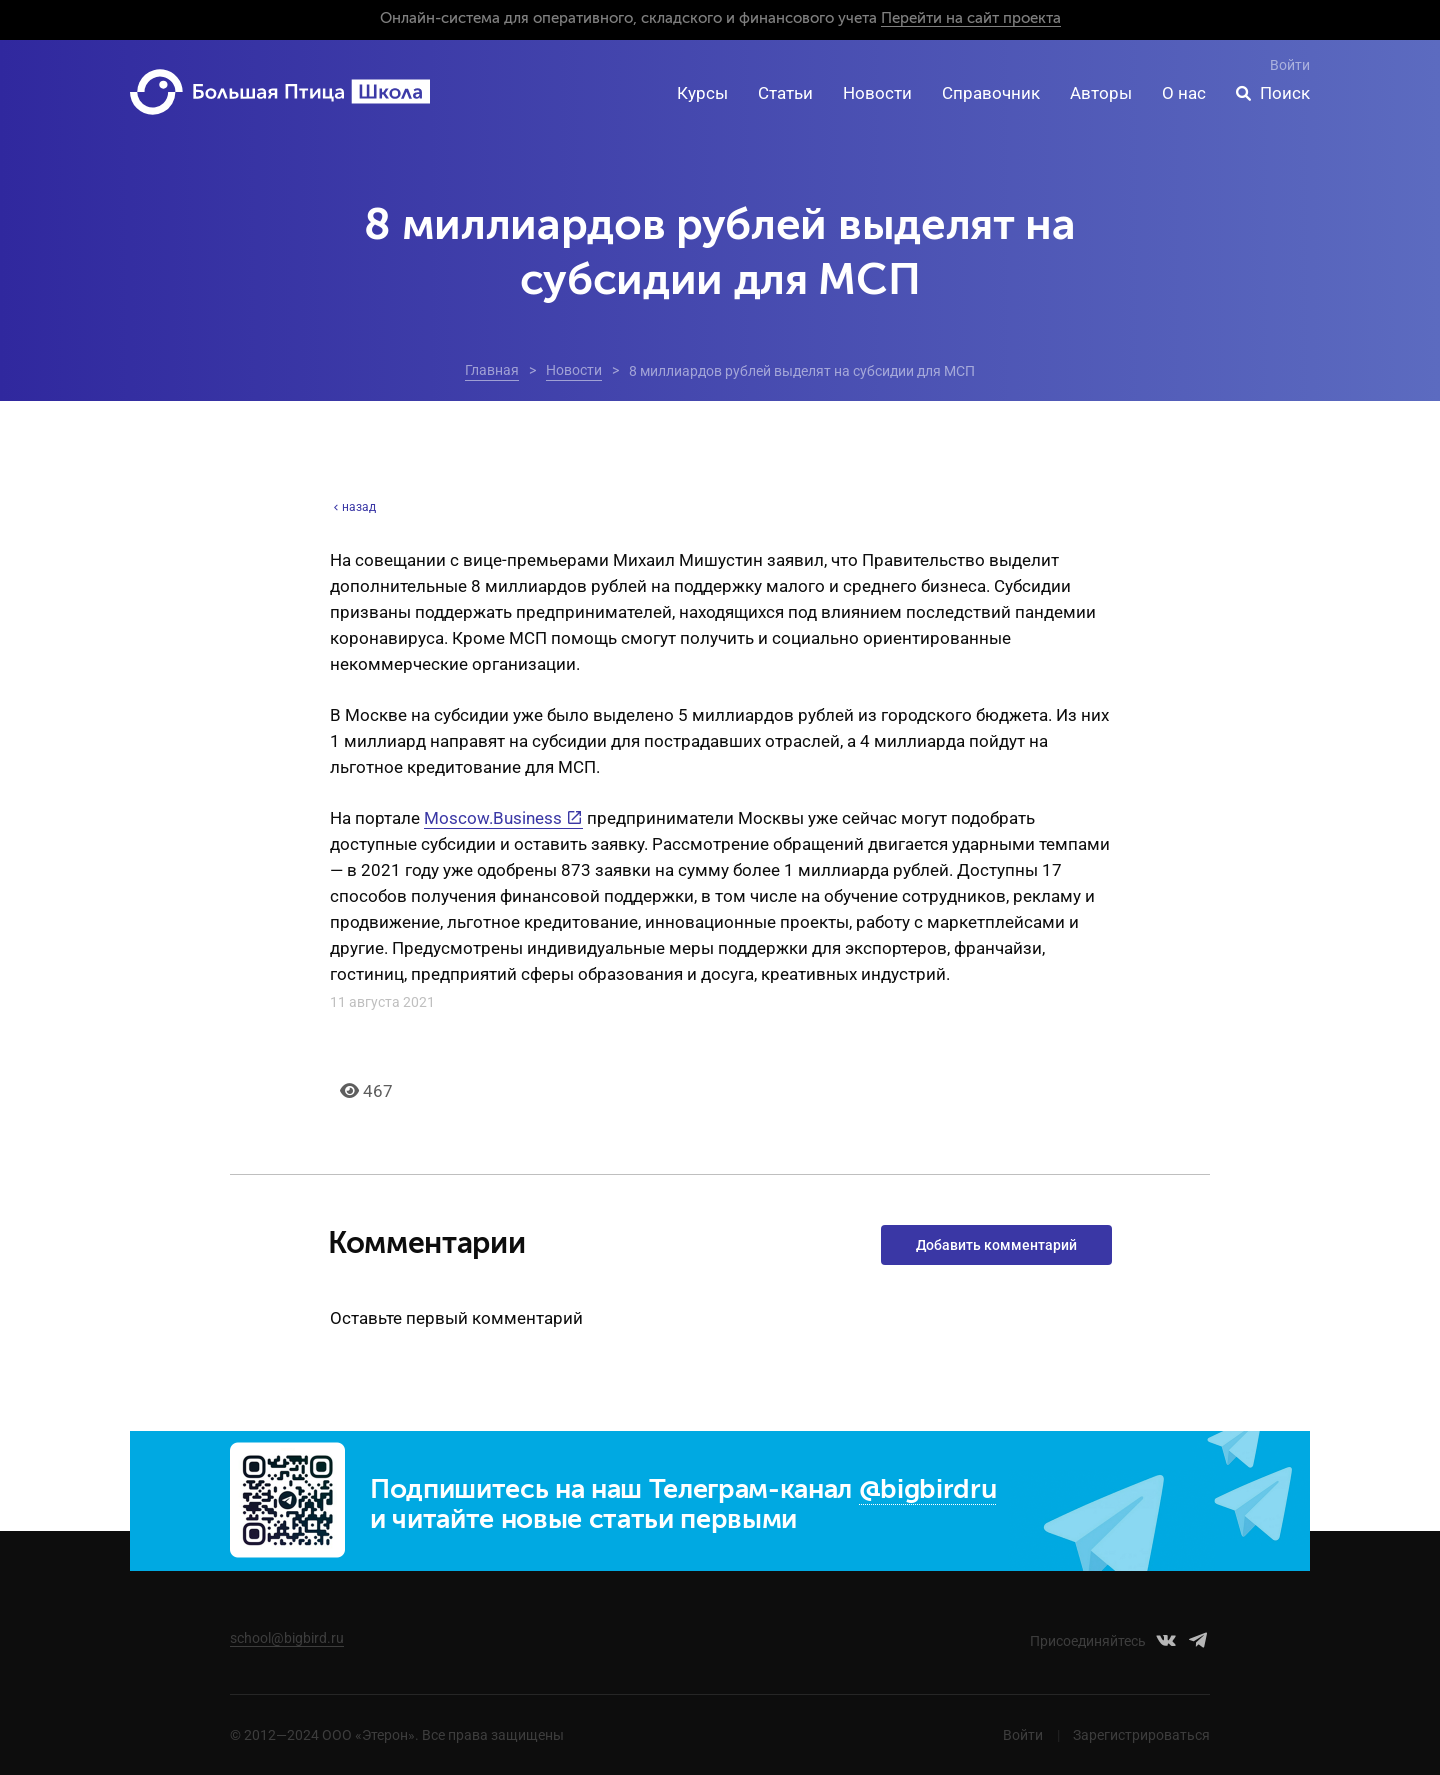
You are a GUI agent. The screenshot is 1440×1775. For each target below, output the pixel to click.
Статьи (785, 93)
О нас (1184, 93)
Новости (877, 93)
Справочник (991, 93)
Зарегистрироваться (1141, 1735)
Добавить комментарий (996, 1245)
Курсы (702, 93)
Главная (492, 370)
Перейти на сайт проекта (971, 18)
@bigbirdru (928, 1490)
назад (353, 507)
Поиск (1285, 93)
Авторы (1101, 93)
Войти (1290, 65)
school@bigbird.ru (287, 1638)
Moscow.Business (493, 818)
